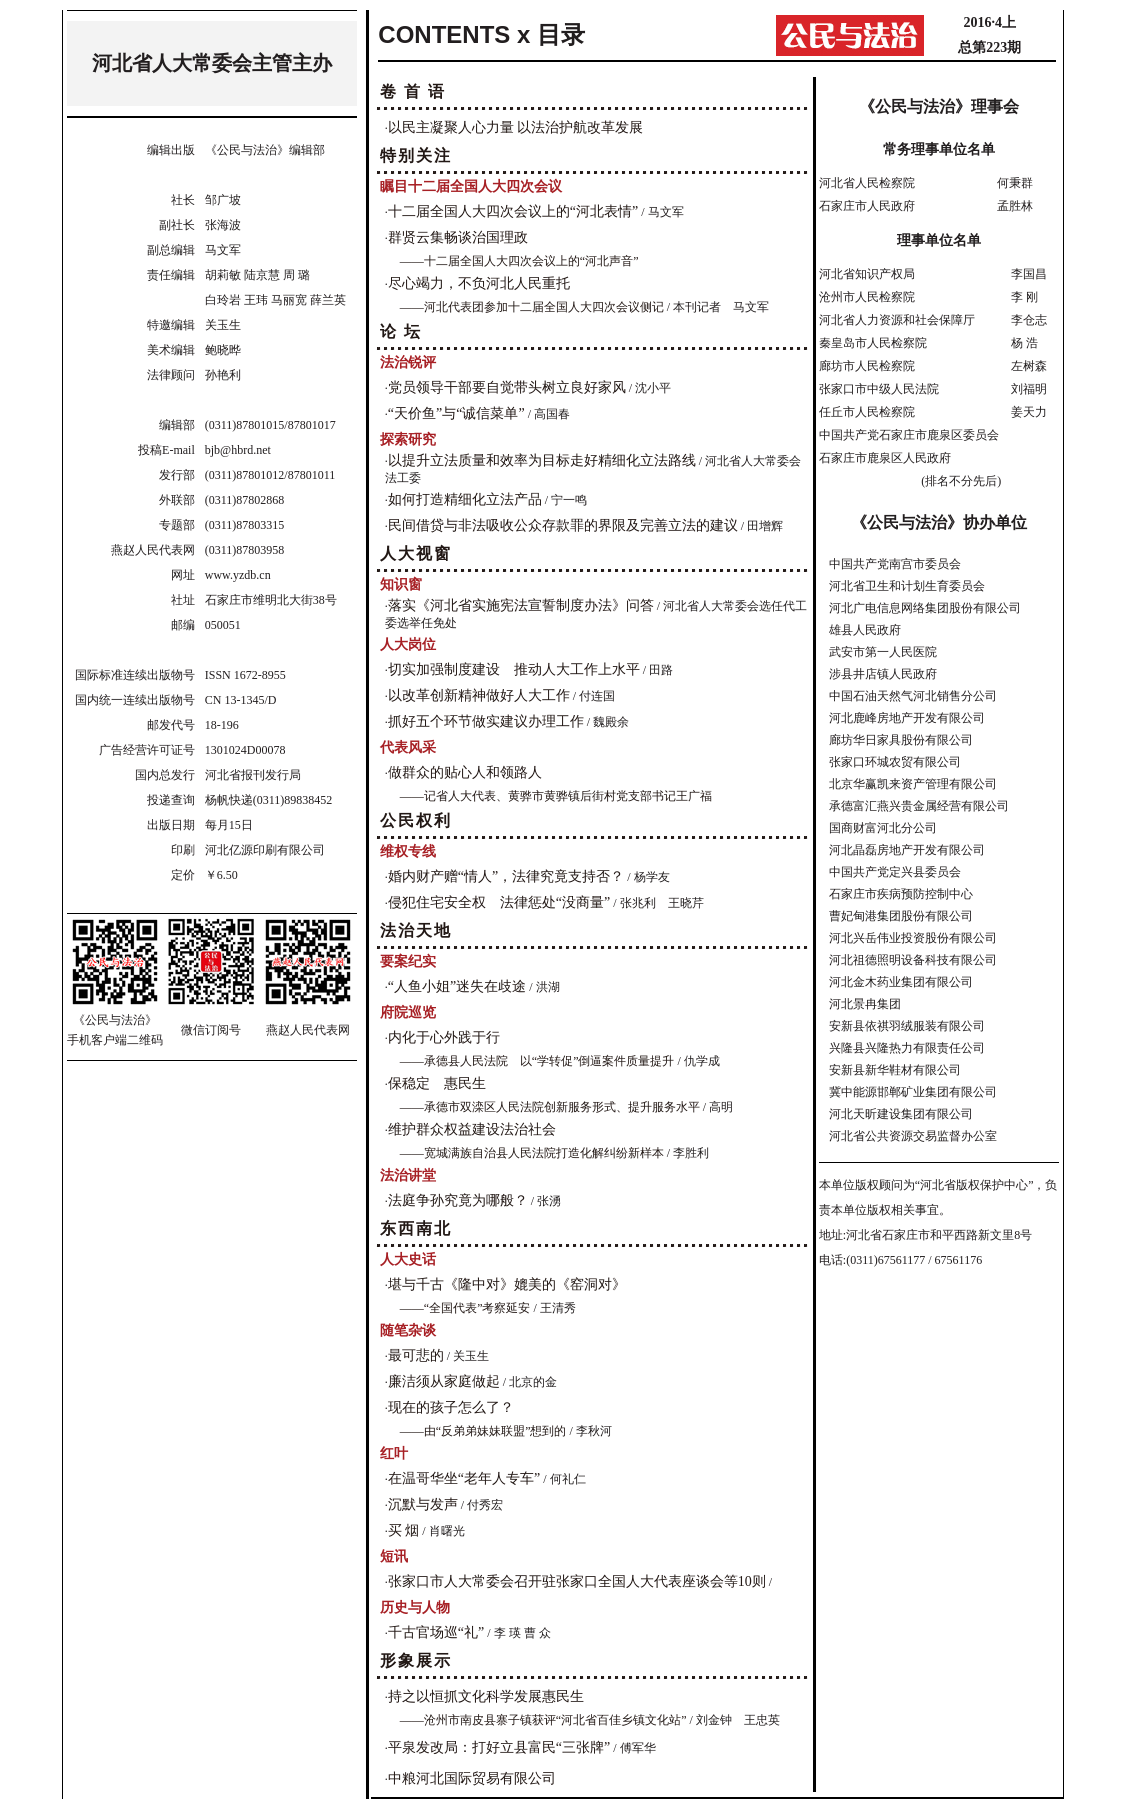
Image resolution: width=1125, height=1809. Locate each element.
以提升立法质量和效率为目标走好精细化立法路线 (542, 460)
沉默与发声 (423, 1504)
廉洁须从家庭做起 (444, 1381)
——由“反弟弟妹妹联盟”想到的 (483, 1431)
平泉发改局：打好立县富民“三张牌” (499, 1747)
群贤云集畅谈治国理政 (458, 237)
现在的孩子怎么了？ (451, 1407)
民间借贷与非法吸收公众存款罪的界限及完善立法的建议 (563, 525)
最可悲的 (416, 1355)
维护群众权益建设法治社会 (472, 1129)
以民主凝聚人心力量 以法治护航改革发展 (516, 127)
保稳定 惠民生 (437, 1083)
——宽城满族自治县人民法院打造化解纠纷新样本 (532, 1153)
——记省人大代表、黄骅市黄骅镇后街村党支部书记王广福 (556, 796)
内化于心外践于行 (444, 1037)
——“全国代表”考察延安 (465, 1308)
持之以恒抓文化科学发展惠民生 (486, 1696)
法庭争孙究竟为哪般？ (458, 1200)
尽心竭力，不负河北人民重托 (479, 283)
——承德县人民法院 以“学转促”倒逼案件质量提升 (537, 1061)
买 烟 (404, 1530)
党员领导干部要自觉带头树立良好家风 (507, 387)
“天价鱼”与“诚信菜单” (456, 413)
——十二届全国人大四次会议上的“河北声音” (519, 261)
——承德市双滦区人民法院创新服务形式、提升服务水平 (550, 1107)
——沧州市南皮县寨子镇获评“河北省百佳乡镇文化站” (543, 1720)
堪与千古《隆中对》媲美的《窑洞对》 (507, 1284)
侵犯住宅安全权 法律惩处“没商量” (499, 902)
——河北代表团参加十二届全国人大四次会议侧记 (532, 307)
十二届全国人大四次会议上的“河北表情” (513, 211)
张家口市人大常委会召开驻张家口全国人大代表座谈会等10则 (577, 1581)
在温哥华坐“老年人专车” (464, 1478)
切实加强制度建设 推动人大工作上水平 (514, 669)
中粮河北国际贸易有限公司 (472, 1778)
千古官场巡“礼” (436, 1632)
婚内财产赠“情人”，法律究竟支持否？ (506, 876)
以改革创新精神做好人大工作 (479, 695)
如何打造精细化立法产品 (465, 499)
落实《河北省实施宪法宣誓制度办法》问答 (521, 605)
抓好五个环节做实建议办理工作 (486, 721)
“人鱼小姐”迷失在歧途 (457, 986)
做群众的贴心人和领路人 (465, 772)
